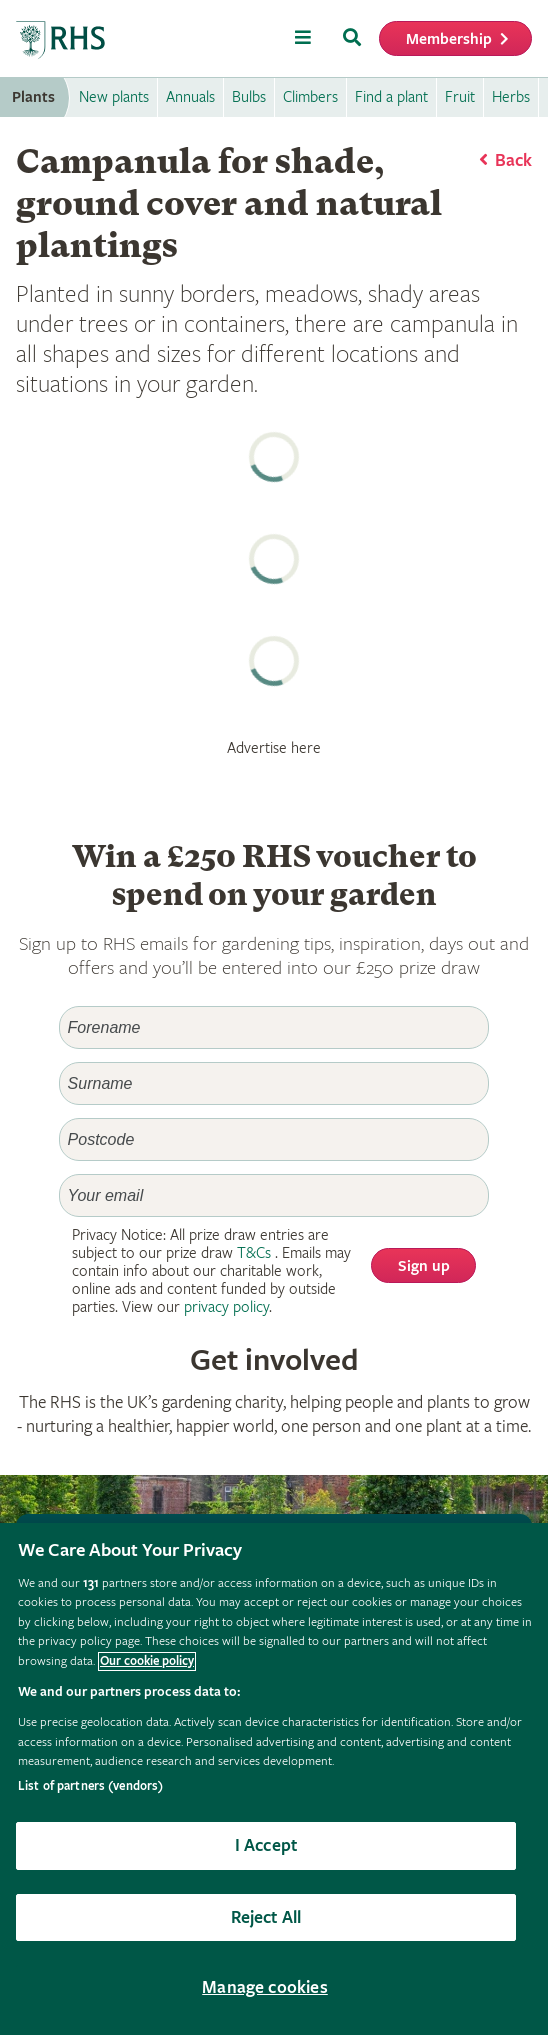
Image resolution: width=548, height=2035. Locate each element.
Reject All (266, 1917)
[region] (274, 1779)
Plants (33, 97)
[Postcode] (274, 1139)
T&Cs (254, 1253)
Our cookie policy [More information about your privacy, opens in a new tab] (147, 1661)
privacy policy (226, 1307)
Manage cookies (265, 1987)
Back (513, 160)
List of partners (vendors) (90, 1786)
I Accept (266, 1845)
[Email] (274, 1195)
